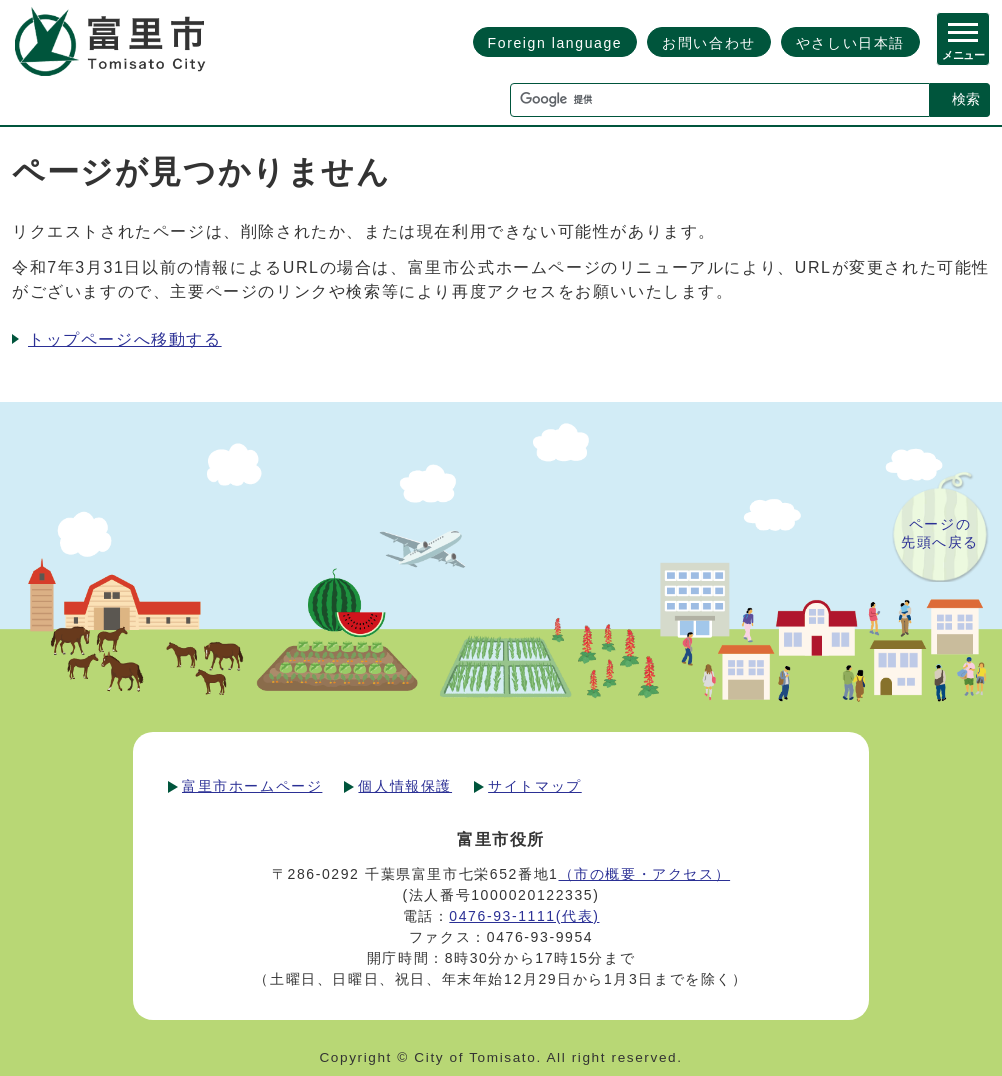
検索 (966, 99)
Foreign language (555, 43)
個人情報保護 (405, 786)
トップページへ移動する (125, 339)
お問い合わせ (709, 43)
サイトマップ (535, 786)
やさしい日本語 (850, 43)
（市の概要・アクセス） (645, 874)
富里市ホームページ (252, 786)
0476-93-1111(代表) (524, 916)
